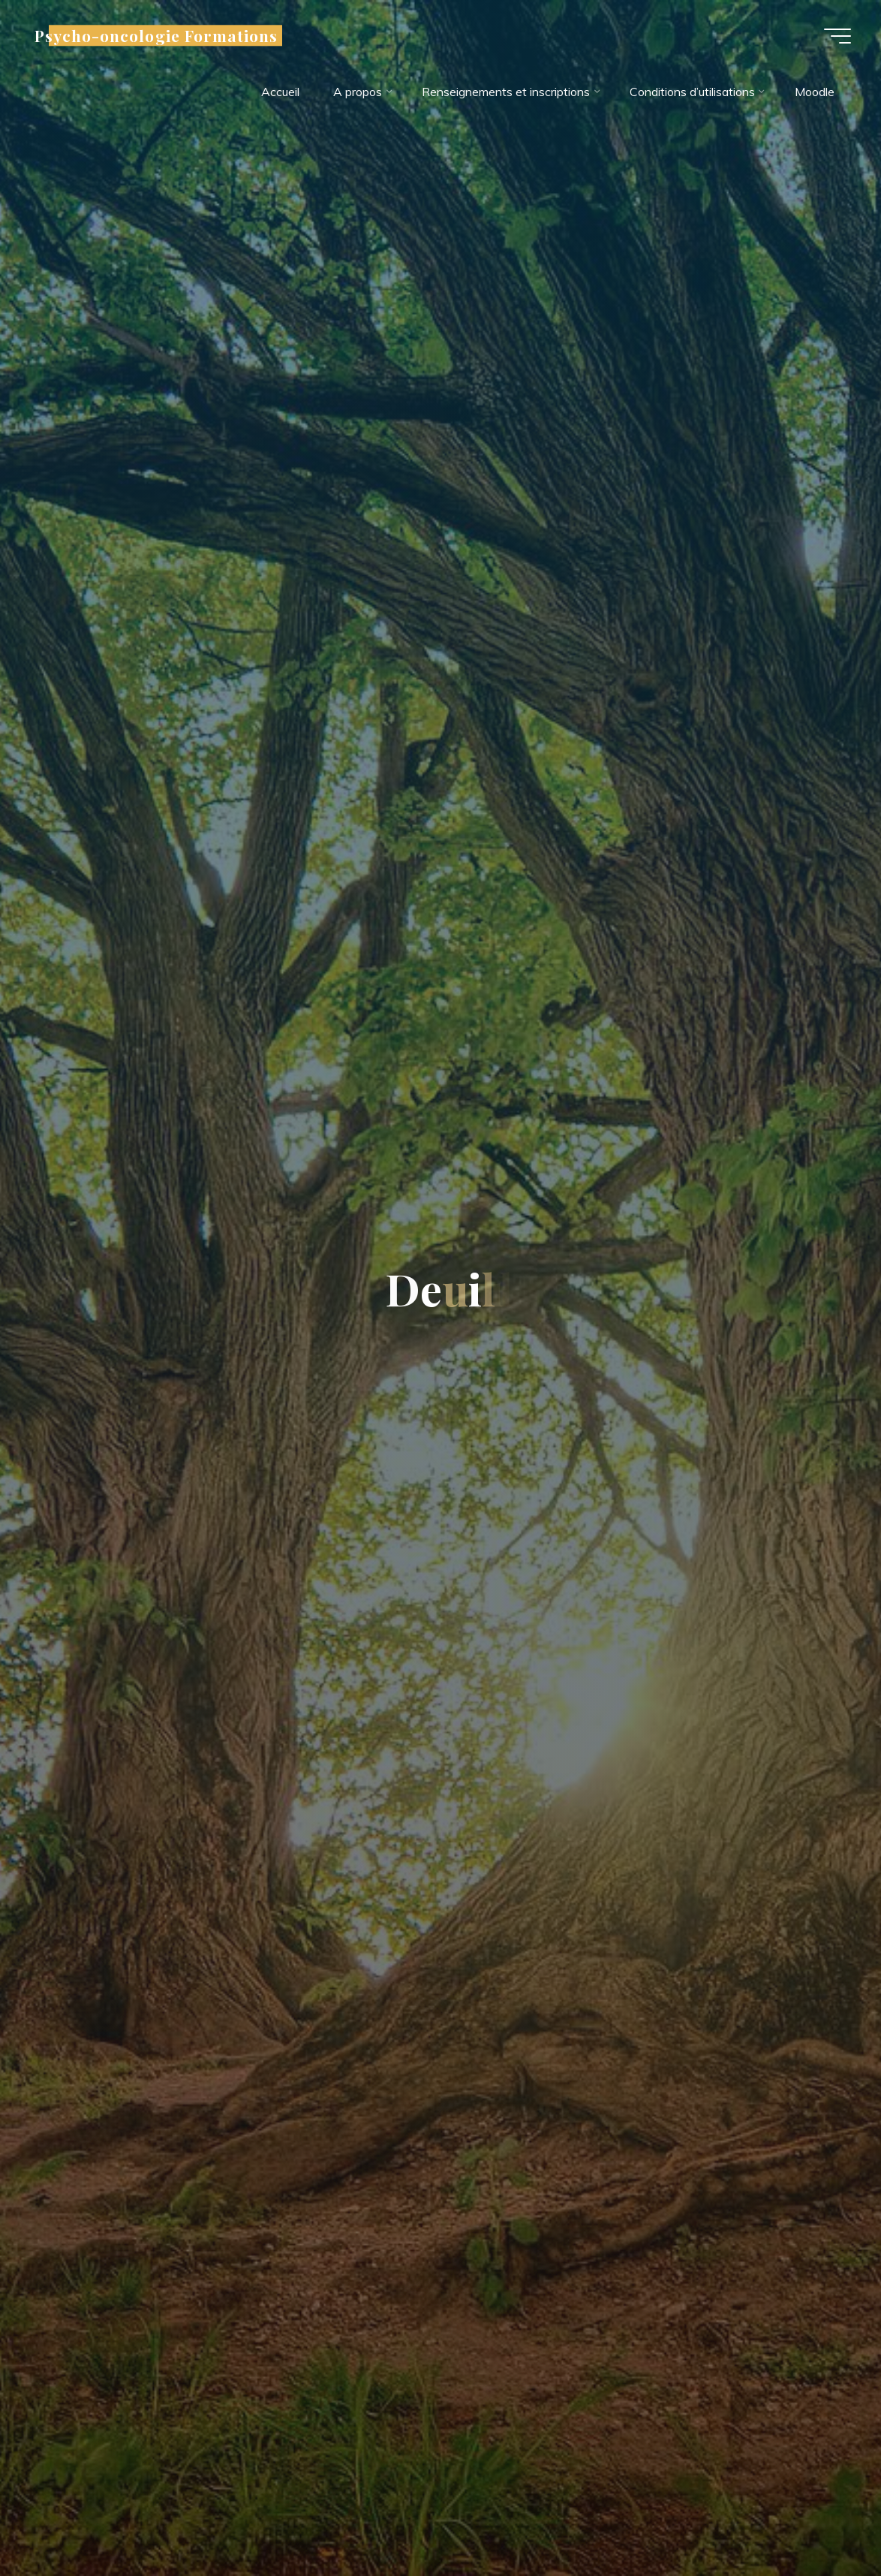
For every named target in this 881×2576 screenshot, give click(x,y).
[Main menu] (837, 36)
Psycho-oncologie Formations (156, 35)
